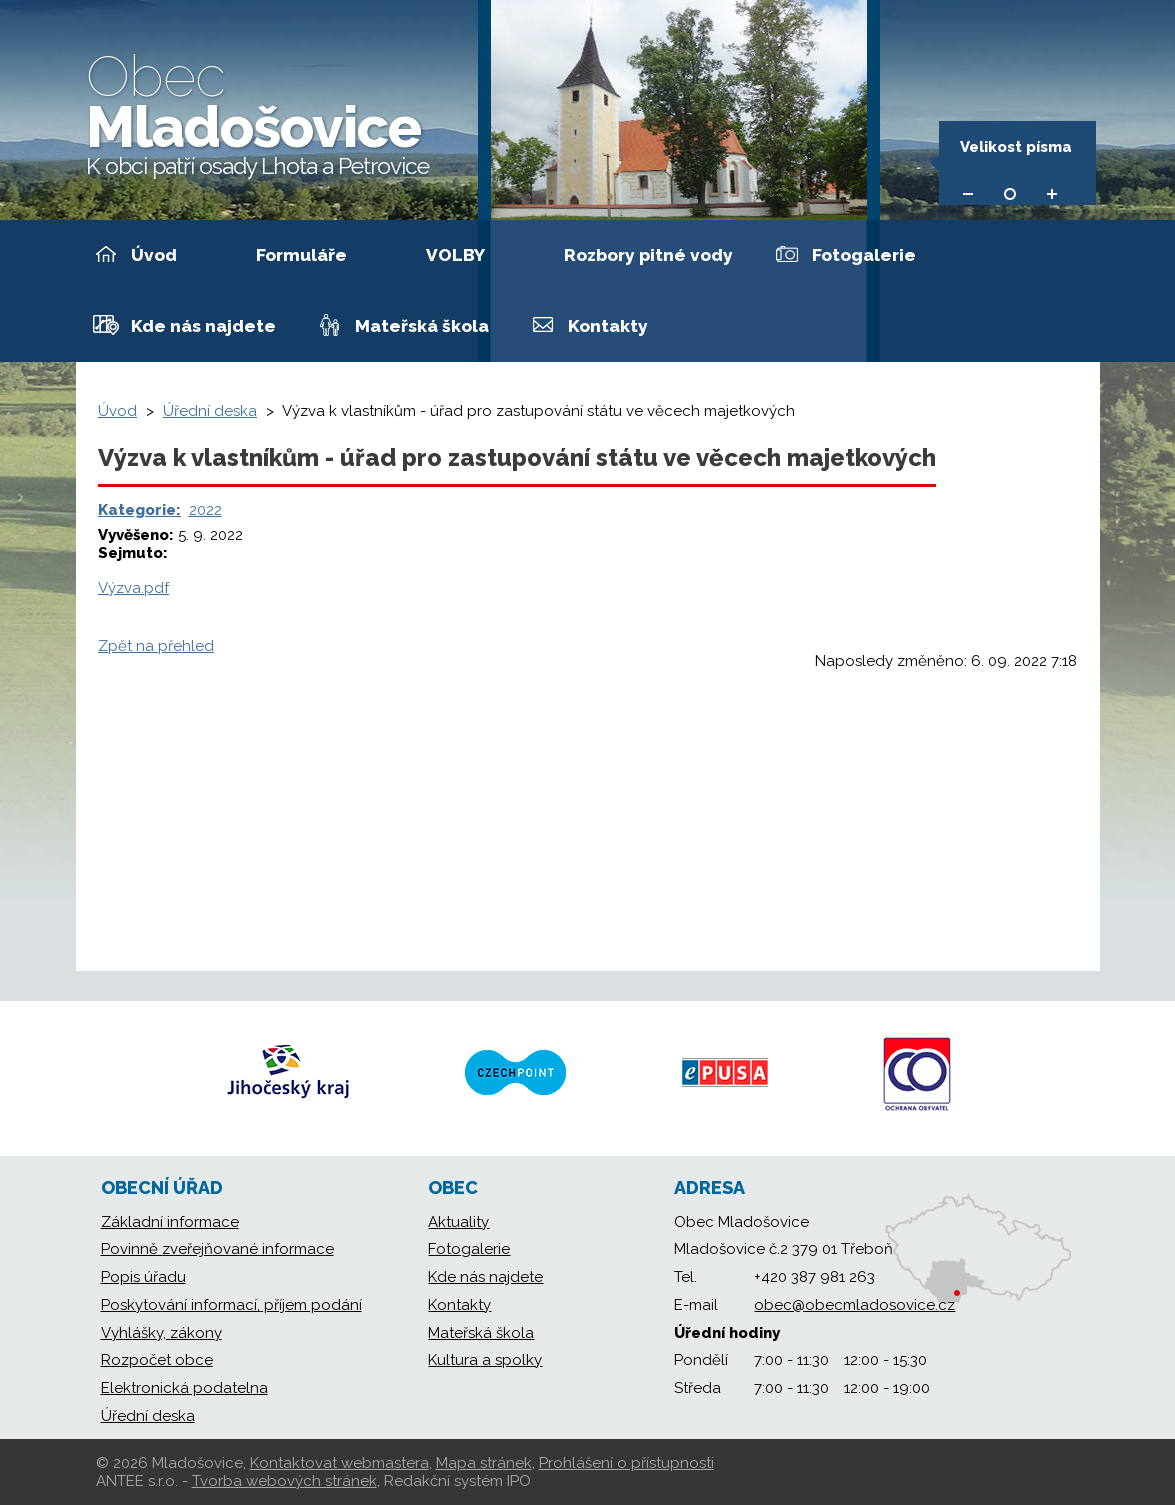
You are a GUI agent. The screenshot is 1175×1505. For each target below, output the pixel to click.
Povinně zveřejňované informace (217, 1249)
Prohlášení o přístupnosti (626, 1463)
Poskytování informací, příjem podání (231, 1305)
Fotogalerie (864, 255)
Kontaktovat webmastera (339, 1463)
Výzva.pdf (133, 588)
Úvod (154, 255)
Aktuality (458, 1222)
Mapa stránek (484, 1463)
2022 (205, 510)
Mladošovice (257, 111)
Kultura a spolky (485, 1360)
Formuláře (301, 255)
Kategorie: (139, 510)
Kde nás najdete (203, 326)
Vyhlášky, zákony (161, 1333)
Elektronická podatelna (184, 1388)
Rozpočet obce (157, 1360)
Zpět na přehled (156, 646)
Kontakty (608, 326)
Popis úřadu (143, 1277)
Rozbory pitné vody (648, 255)
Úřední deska (210, 411)
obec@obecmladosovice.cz (854, 1305)
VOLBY (455, 255)
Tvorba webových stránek (284, 1481)
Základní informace (170, 1222)
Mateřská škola (422, 326)
